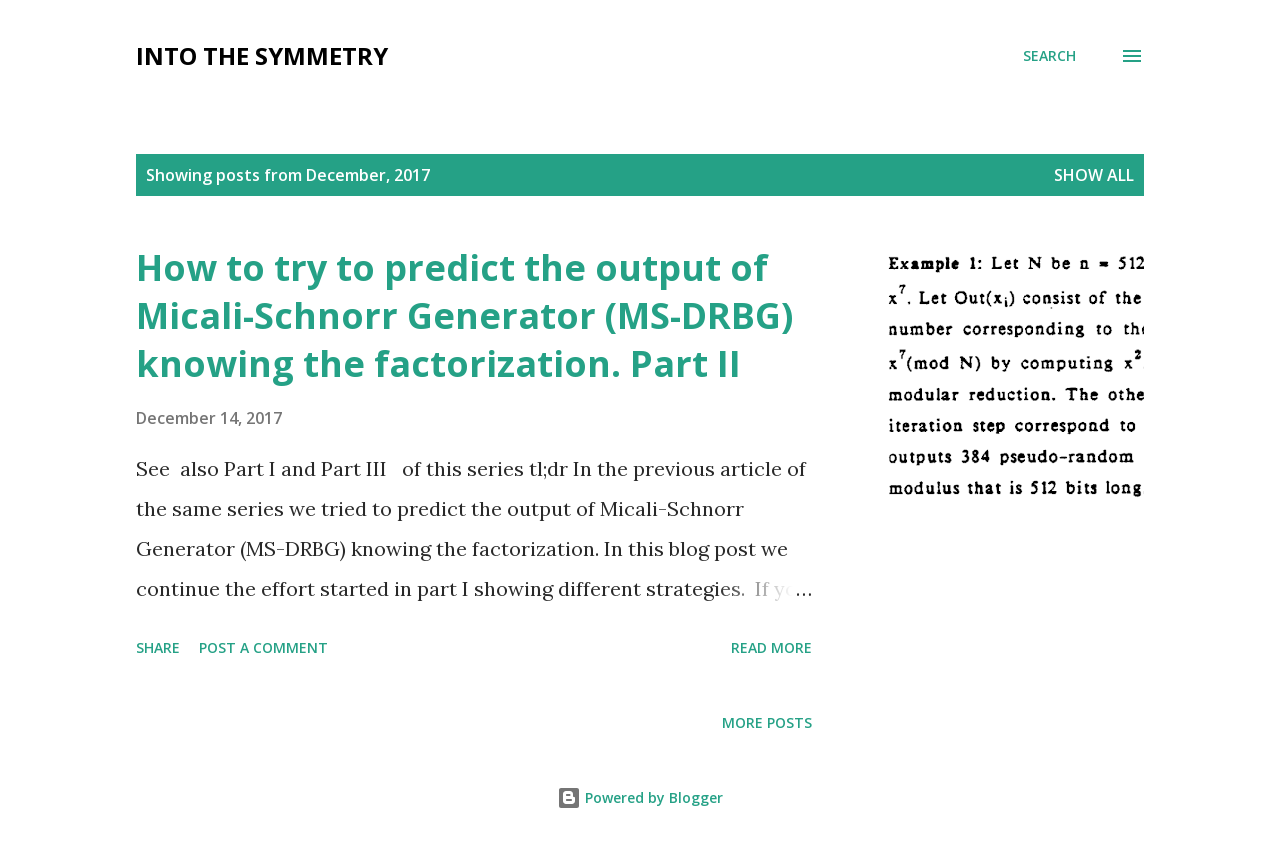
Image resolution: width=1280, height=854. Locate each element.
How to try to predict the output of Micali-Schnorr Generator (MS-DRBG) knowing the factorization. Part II (464, 315)
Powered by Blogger (640, 797)
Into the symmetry (262, 55)
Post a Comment (263, 647)
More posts (767, 722)
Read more (771, 647)
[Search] (1049, 56)
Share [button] (158, 647)
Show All (1094, 175)
